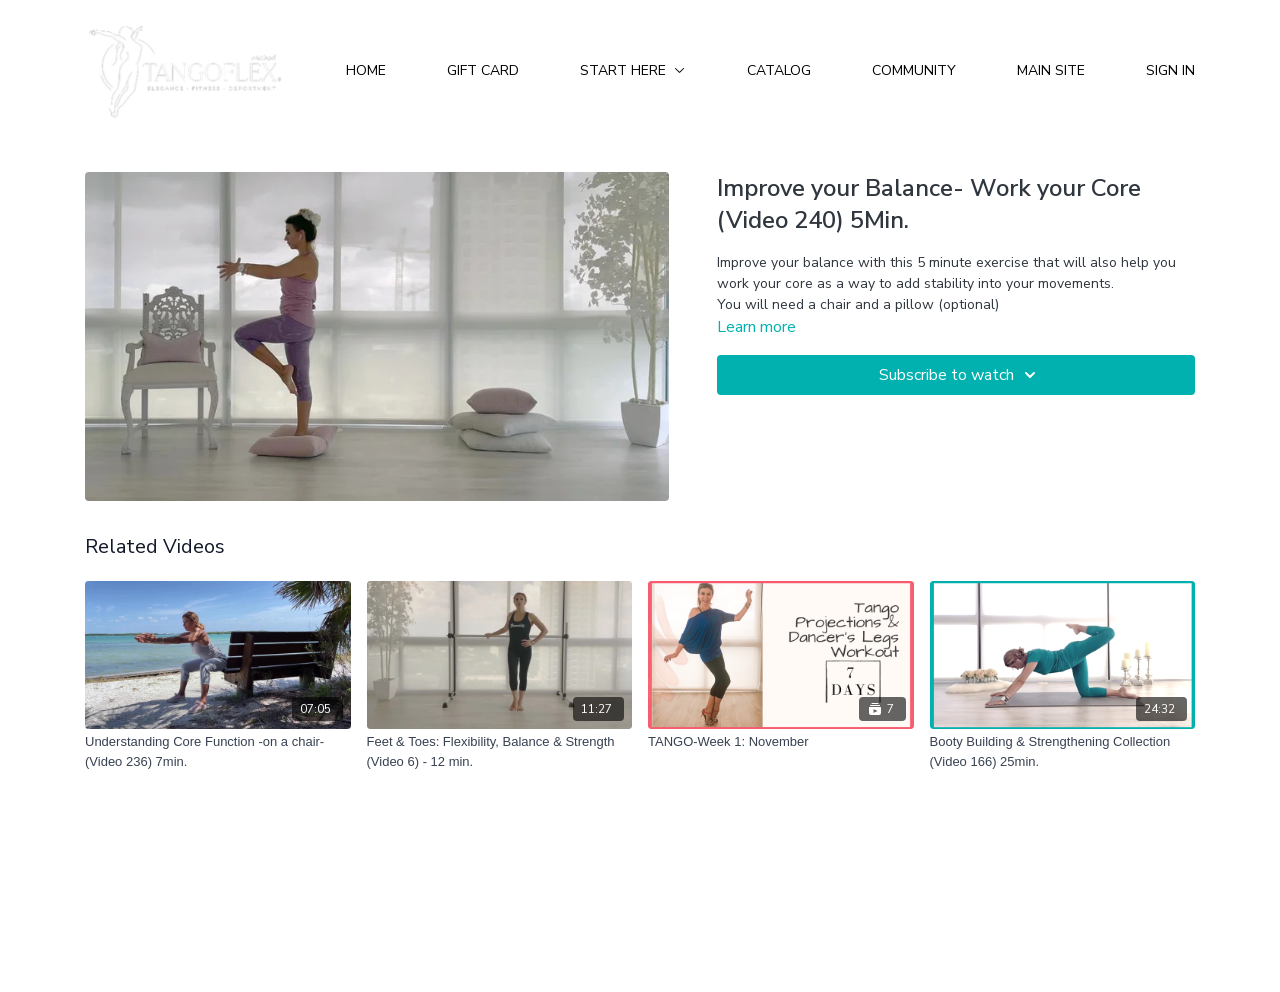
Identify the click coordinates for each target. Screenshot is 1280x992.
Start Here (632, 70)
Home (366, 70)
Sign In (1170, 70)
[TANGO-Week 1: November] (781, 742)
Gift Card (483, 70)
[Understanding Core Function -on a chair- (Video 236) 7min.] (218, 751)
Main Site (1051, 70)
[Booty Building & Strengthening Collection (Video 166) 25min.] (1063, 751)
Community (914, 70)
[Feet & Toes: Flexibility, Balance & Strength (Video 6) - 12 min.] (500, 751)
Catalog (779, 70)
